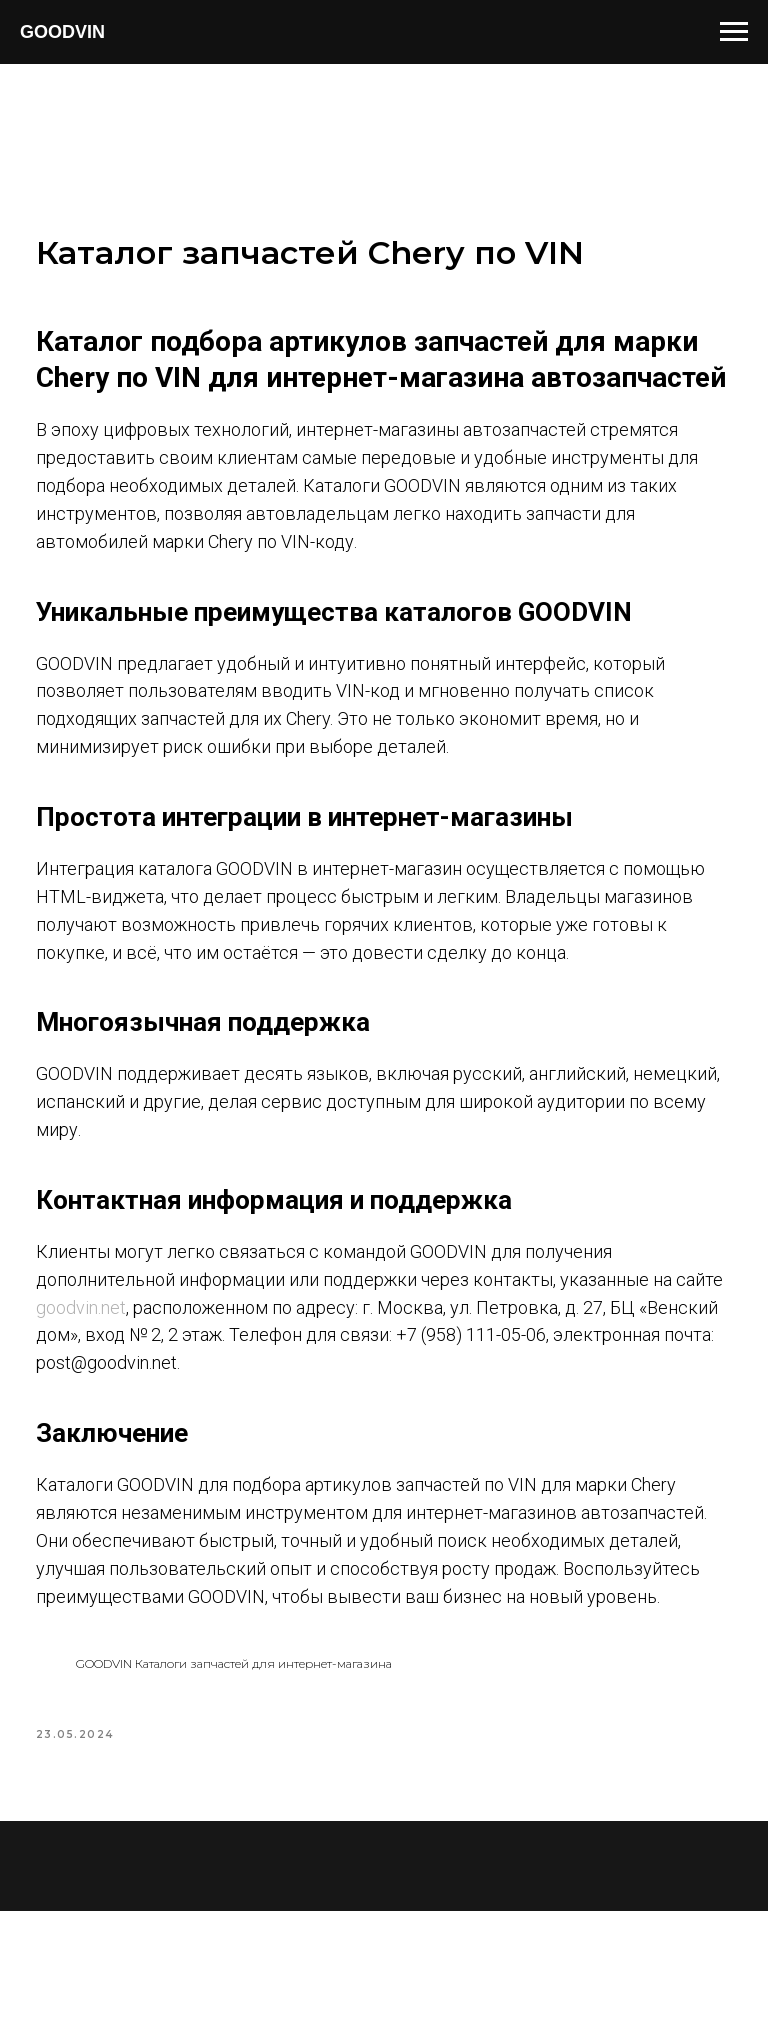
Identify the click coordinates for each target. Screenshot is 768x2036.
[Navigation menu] (734, 32)
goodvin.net (160, 1387)
